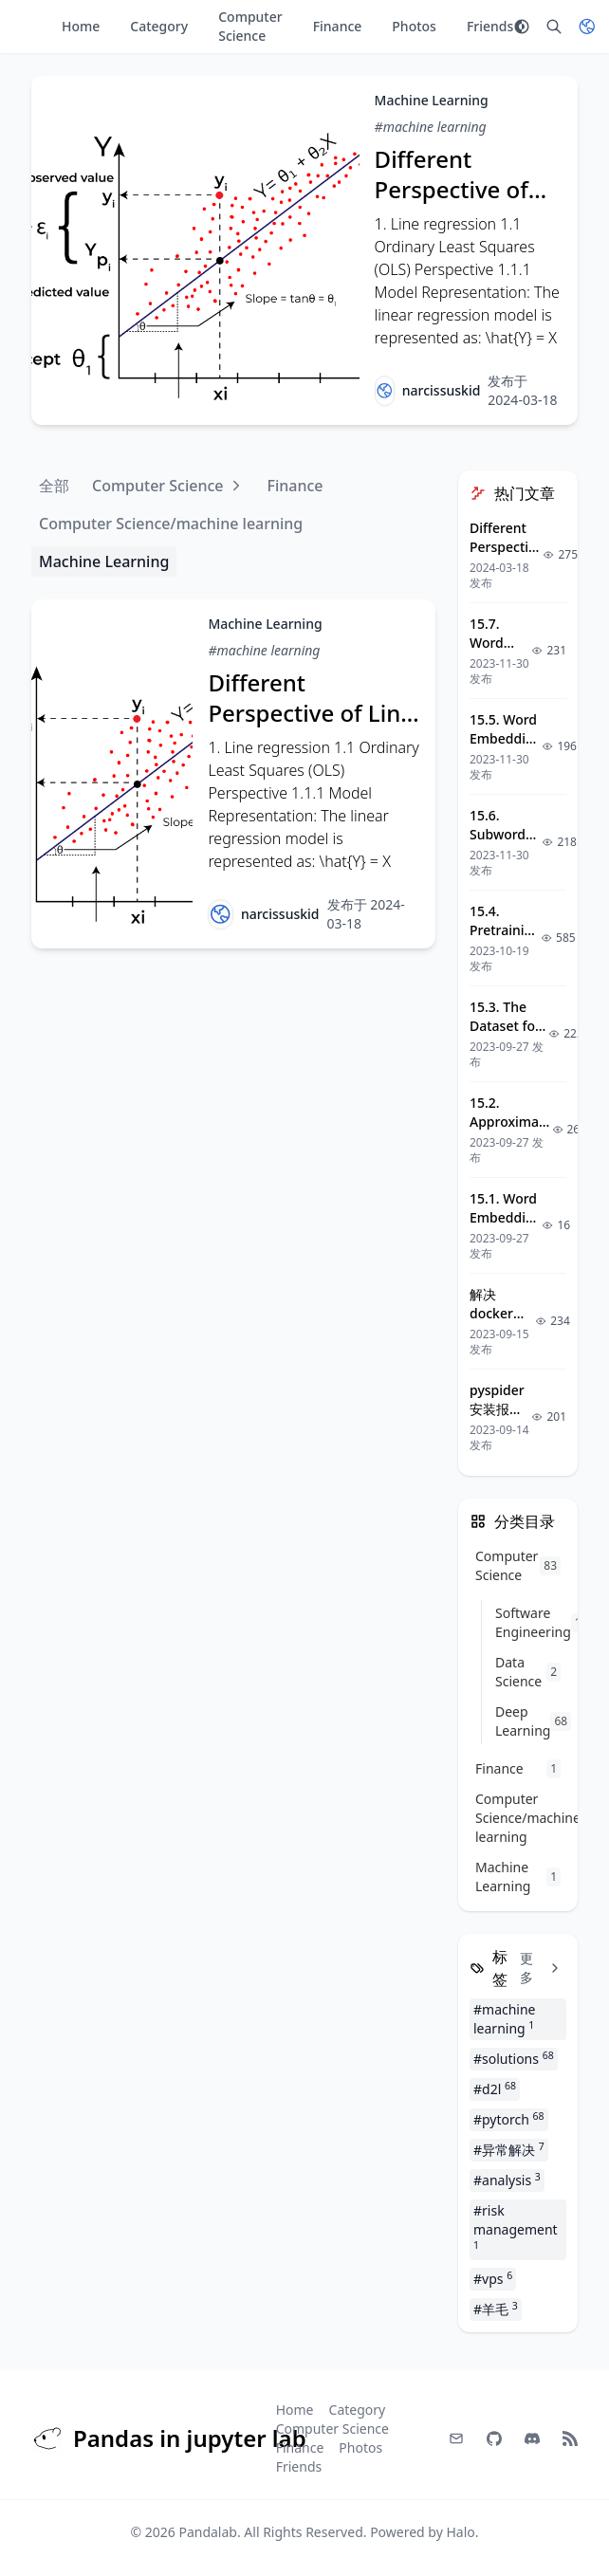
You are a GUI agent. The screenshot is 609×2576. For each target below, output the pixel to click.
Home (81, 26)
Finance (337, 26)
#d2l (494, 2088)
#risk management (515, 2226)
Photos (414, 26)
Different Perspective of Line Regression (460, 189)
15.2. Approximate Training (511, 1122)
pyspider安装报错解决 (497, 1409)
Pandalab (207, 2532)
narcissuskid (441, 390)
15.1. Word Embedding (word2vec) (506, 1217)
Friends (490, 26)
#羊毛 (495, 2308)
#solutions (513, 2058)
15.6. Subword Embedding (506, 834)
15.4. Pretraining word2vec (505, 930)
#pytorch (508, 2118)
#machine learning (431, 127)
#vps (492, 2278)
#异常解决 (508, 2149)
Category (159, 26)
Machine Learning (432, 100)
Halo (460, 2532)
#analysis (507, 2179)
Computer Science (250, 26)
